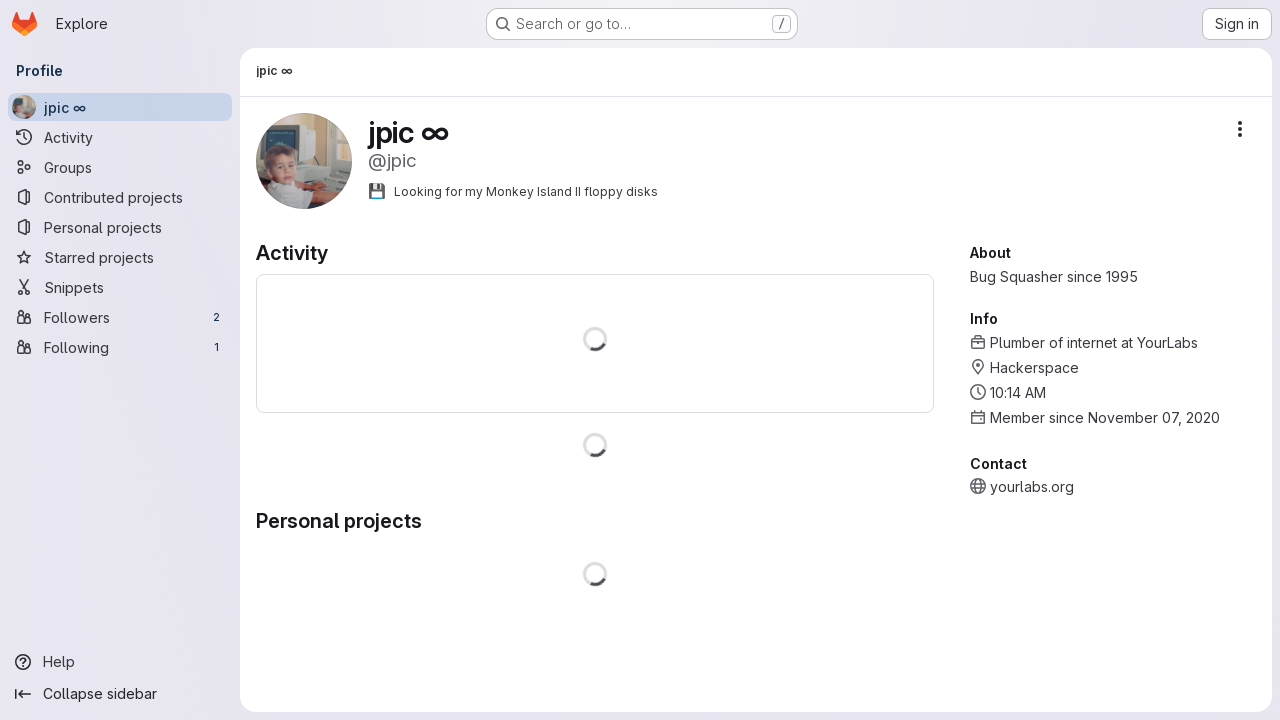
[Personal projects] (120, 227)
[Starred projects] (120, 257)
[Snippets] (120, 287)
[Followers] (120, 317)
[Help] (120, 662)
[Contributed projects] (120, 197)
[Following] (120, 347)
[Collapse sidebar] (120, 694)
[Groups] (120, 167)
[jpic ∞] (120, 107)
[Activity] (120, 137)
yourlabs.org (1032, 486)
